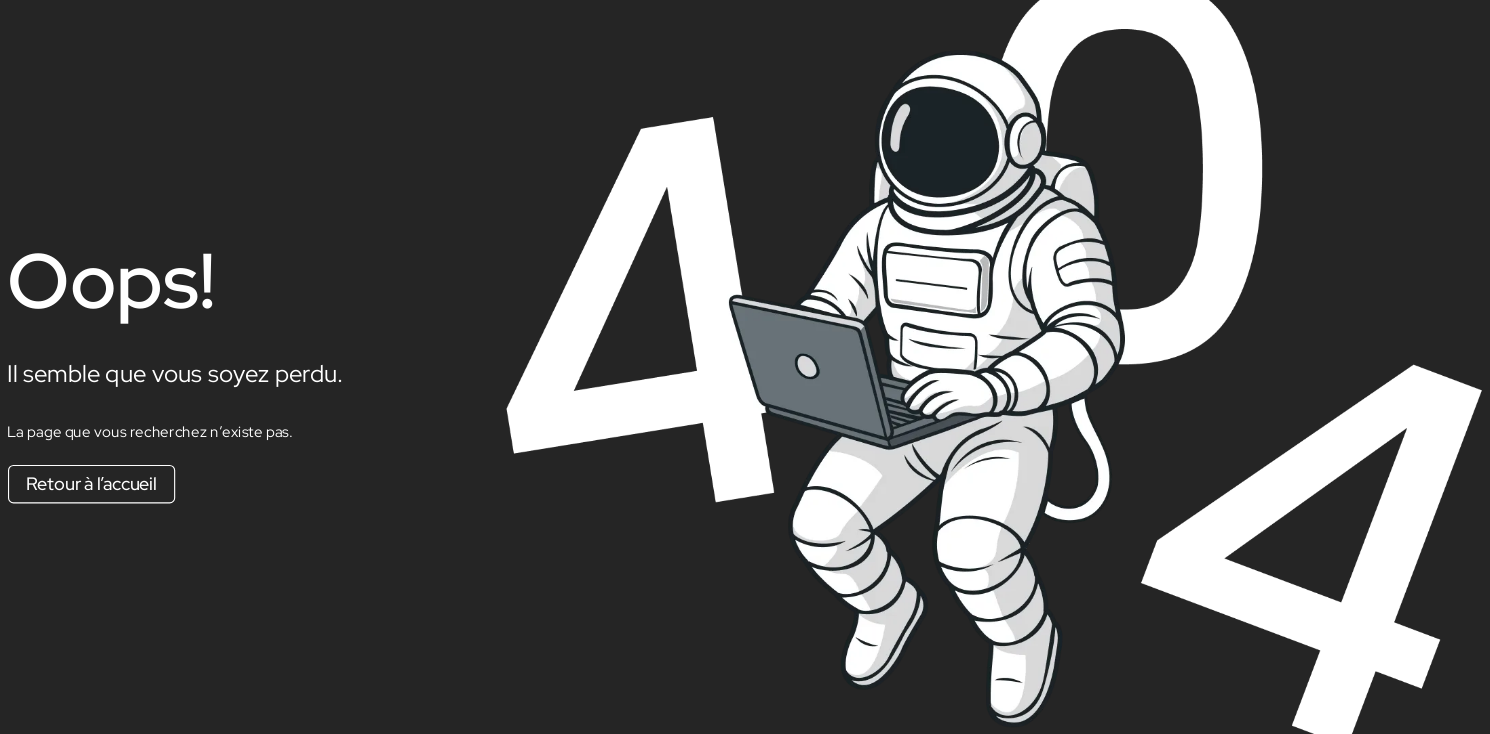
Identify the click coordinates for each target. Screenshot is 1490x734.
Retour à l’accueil (91, 483)
